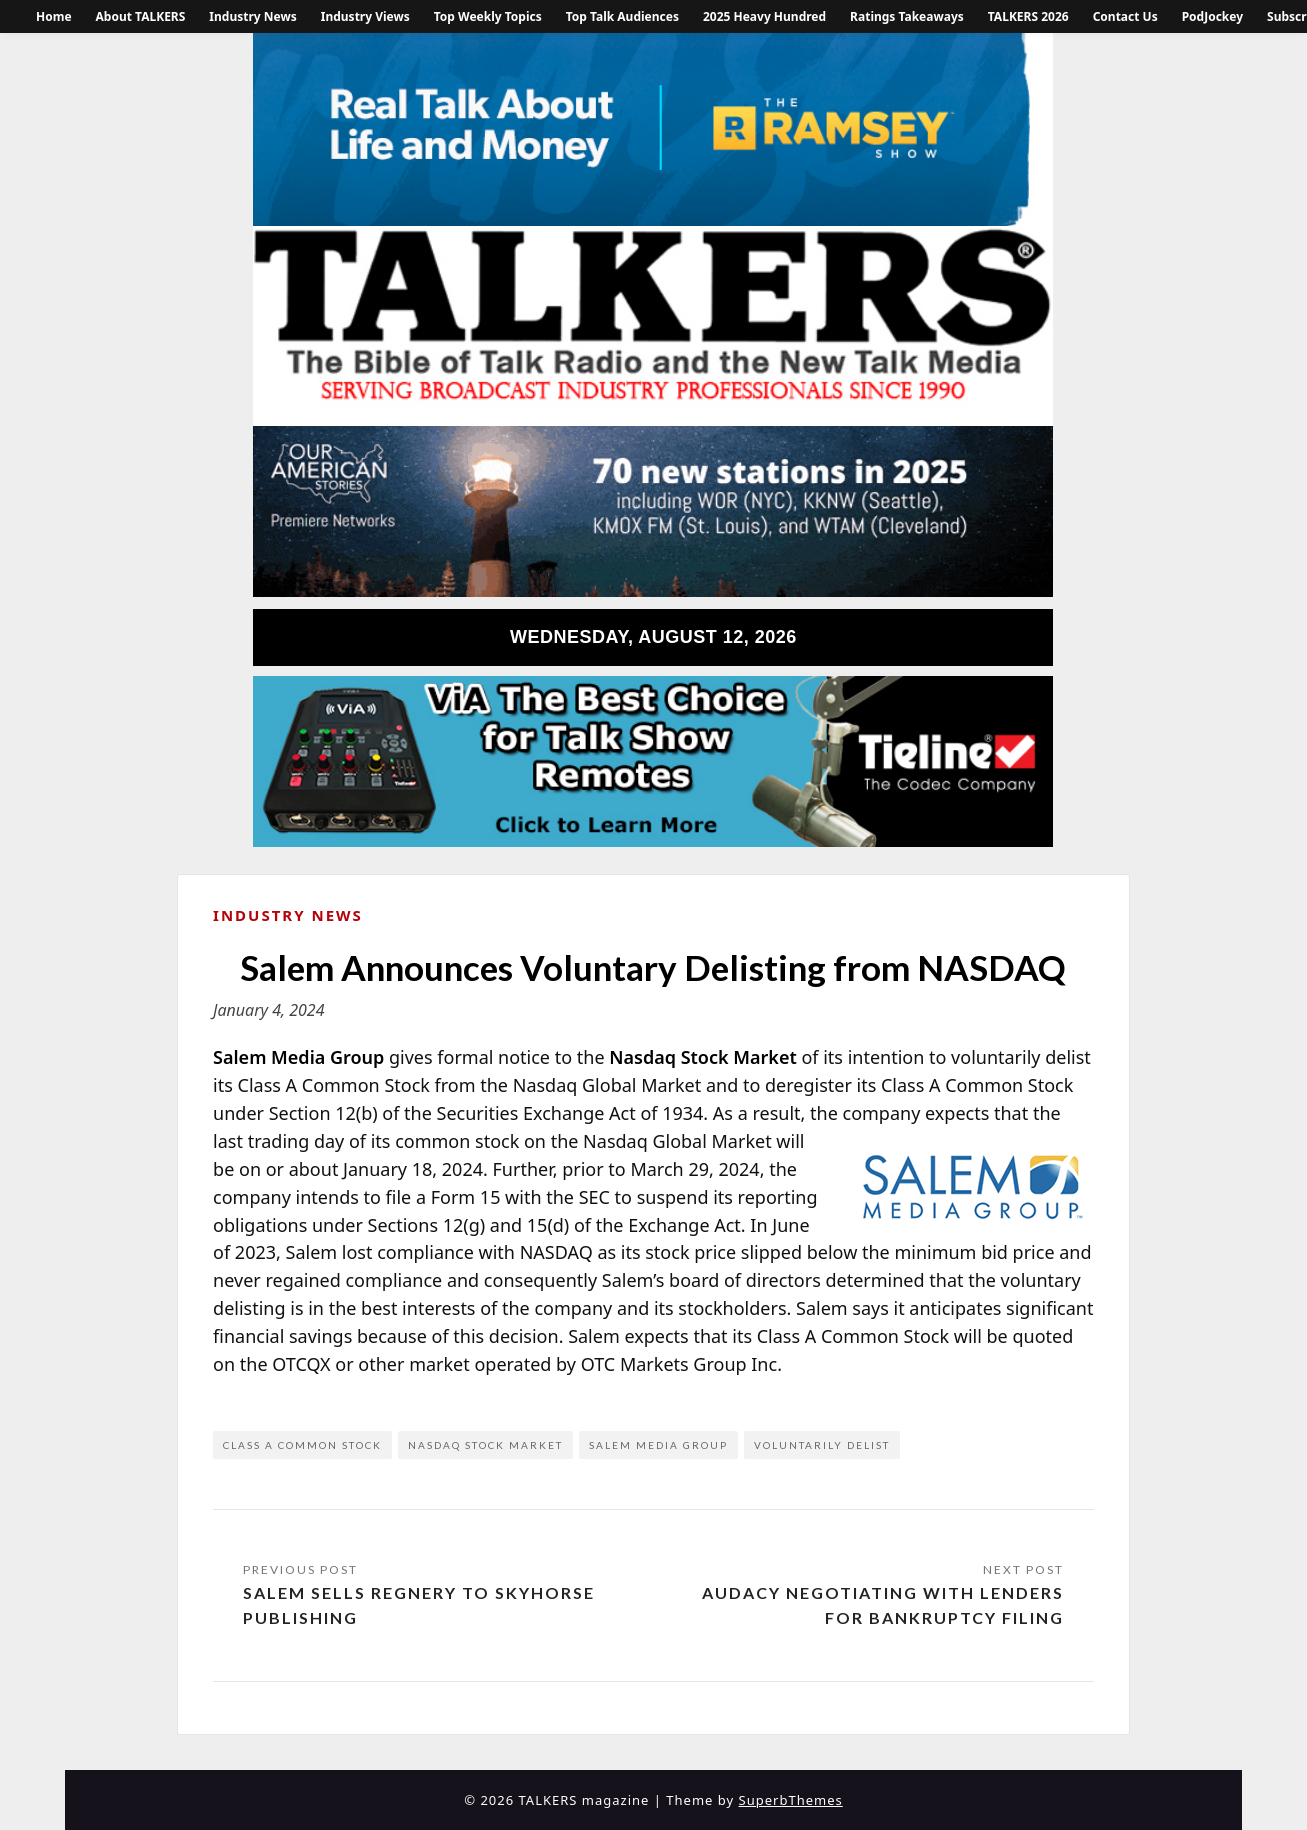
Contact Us (1125, 16)
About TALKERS (141, 16)
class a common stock (302, 1445)
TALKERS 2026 (1028, 16)
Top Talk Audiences (622, 16)
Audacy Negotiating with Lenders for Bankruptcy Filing (883, 1605)
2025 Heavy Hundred (764, 16)
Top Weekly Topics (488, 16)
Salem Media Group (658, 1445)
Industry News (252, 16)
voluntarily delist (822, 1445)
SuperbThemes (791, 1800)
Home (54, 16)
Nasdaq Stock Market (485, 1445)
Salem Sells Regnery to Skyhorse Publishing (419, 1605)
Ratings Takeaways (907, 16)
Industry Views (365, 16)
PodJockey (1212, 16)
